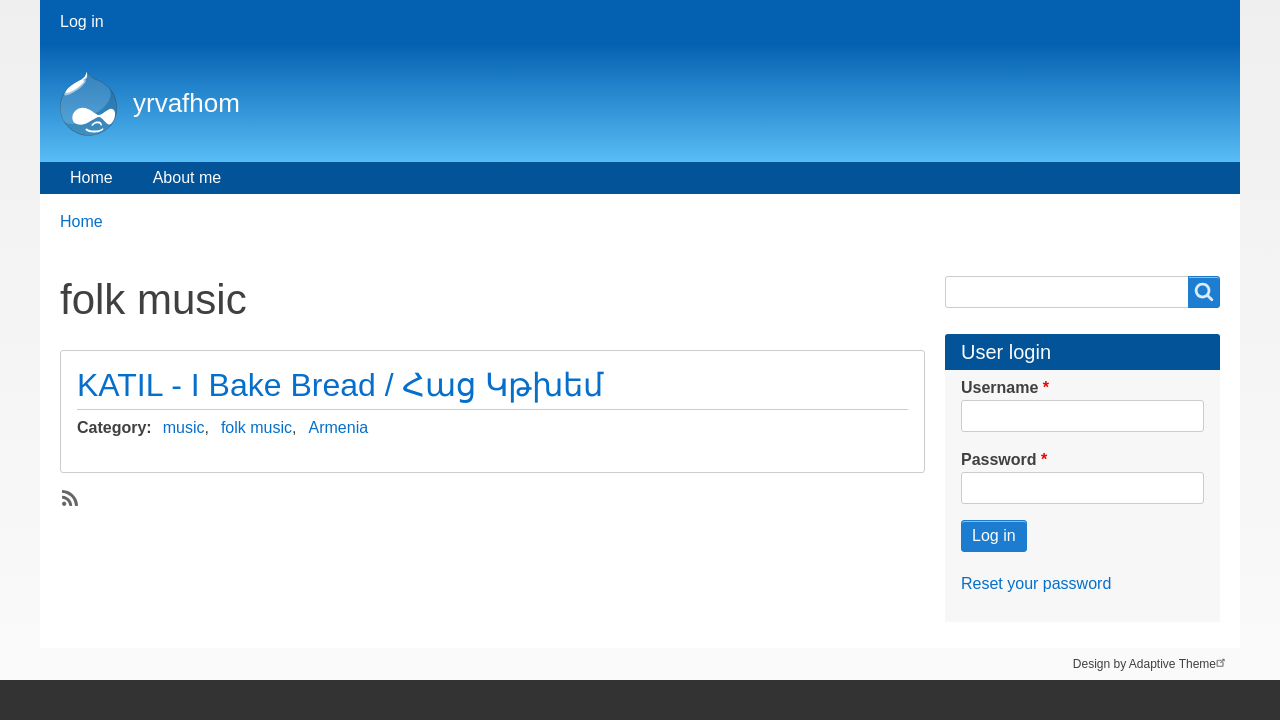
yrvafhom (186, 103)
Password (999, 459)
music (184, 427)
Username (999, 387)
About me (187, 177)
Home (91, 177)
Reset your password (1036, 583)
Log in (82, 21)
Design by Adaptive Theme (1151, 662)
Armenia (339, 427)
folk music (256, 427)
